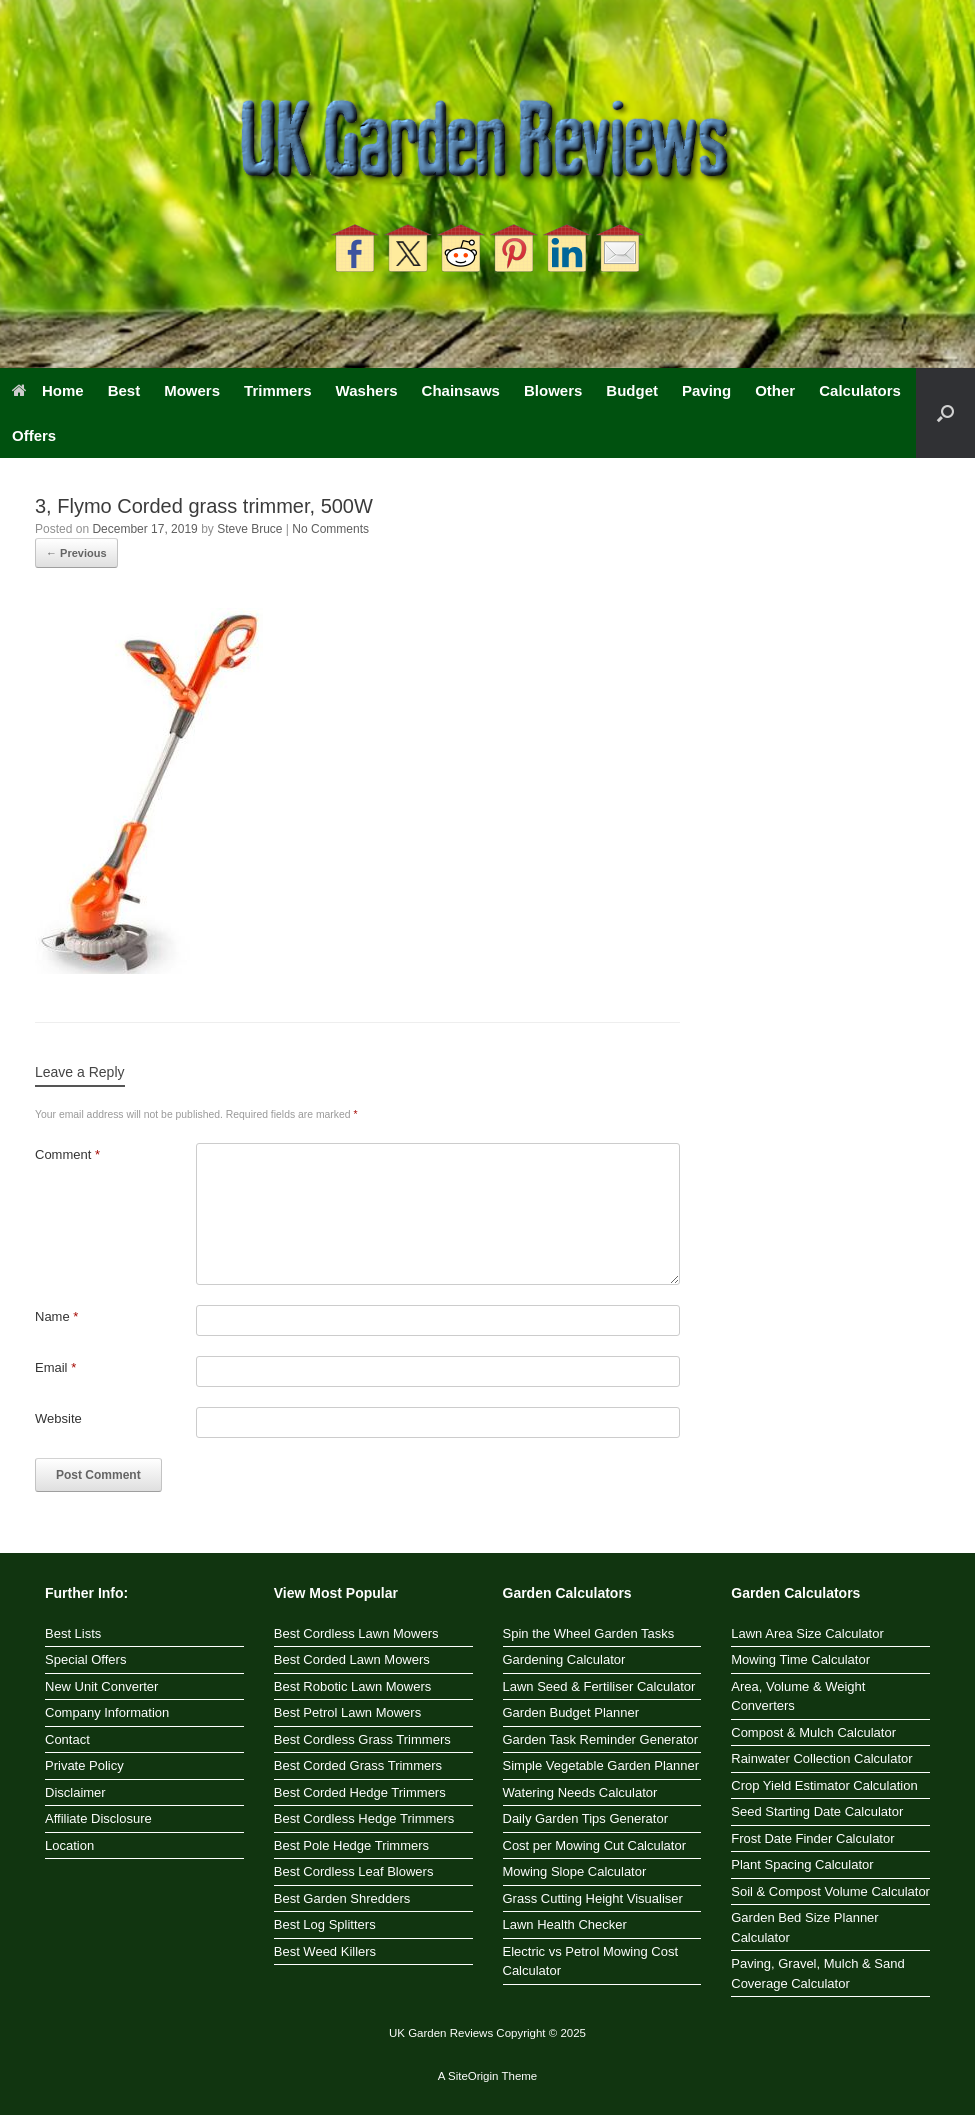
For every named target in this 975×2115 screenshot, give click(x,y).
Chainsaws (461, 390)
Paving (706, 390)
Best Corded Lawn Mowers (352, 1659)
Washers (367, 390)
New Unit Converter (101, 1686)
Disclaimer (75, 1792)
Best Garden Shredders (342, 1898)
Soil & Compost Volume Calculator (830, 1891)
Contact (67, 1739)
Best (124, 390)
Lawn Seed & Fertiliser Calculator (599, 1686)
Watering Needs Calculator (580, 1792)
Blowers (553, 390)
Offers (34, 435)
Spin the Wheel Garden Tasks (589, 1633)
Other (775, 390)
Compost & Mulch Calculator (813, 1732)
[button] (945, 413)
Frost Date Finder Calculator (812, 1838)
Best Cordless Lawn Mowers (356, 1633)
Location (69, 1845)
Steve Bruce (249, 529)
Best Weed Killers (325, 1951)
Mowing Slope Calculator (575, 1871)
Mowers (192, 390)
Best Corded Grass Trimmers (358, 1765)
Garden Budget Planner (571, 1712)
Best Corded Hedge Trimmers (360, 1792)
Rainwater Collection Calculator (821, 1758)
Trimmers (278, 390)
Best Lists (73, 1633)
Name (56, 1316)
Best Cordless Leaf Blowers (354, 1871)
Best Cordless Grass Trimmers (362, 1739)
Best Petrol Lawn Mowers (347, 1712)
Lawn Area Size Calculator (807, 1633)
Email (55, 1367)
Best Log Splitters (325, 1924)
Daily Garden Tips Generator (585, 1818)
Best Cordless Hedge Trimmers (364, 1818)
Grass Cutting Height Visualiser (593, 1898)
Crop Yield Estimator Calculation (824, 1785)
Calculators (860, 390)
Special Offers (85, 1659)
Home (48, 390)
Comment (67, 1154)
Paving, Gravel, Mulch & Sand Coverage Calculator (817, 1973)
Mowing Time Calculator (800, 1659)
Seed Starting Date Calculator (817, 1811)
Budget (632, 390)
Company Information (107, 1712)
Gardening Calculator (564, 1659)
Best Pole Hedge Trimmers (351, 1845)
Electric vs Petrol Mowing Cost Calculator (591, 1961)
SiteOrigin (473, 2076)
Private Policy (84, 1765)
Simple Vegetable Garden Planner (601, 1765)
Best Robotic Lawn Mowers (353, 1686)
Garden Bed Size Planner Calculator (804, 1927)
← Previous (76, 553)
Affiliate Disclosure (98, 1818)
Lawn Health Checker (565, 1924)
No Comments (330, 529)
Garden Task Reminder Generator (601, 1739)
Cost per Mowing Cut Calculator (595, 1845)
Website (58, 1418)
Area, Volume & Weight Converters (798, 1696)
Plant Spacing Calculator (802, 1864)
